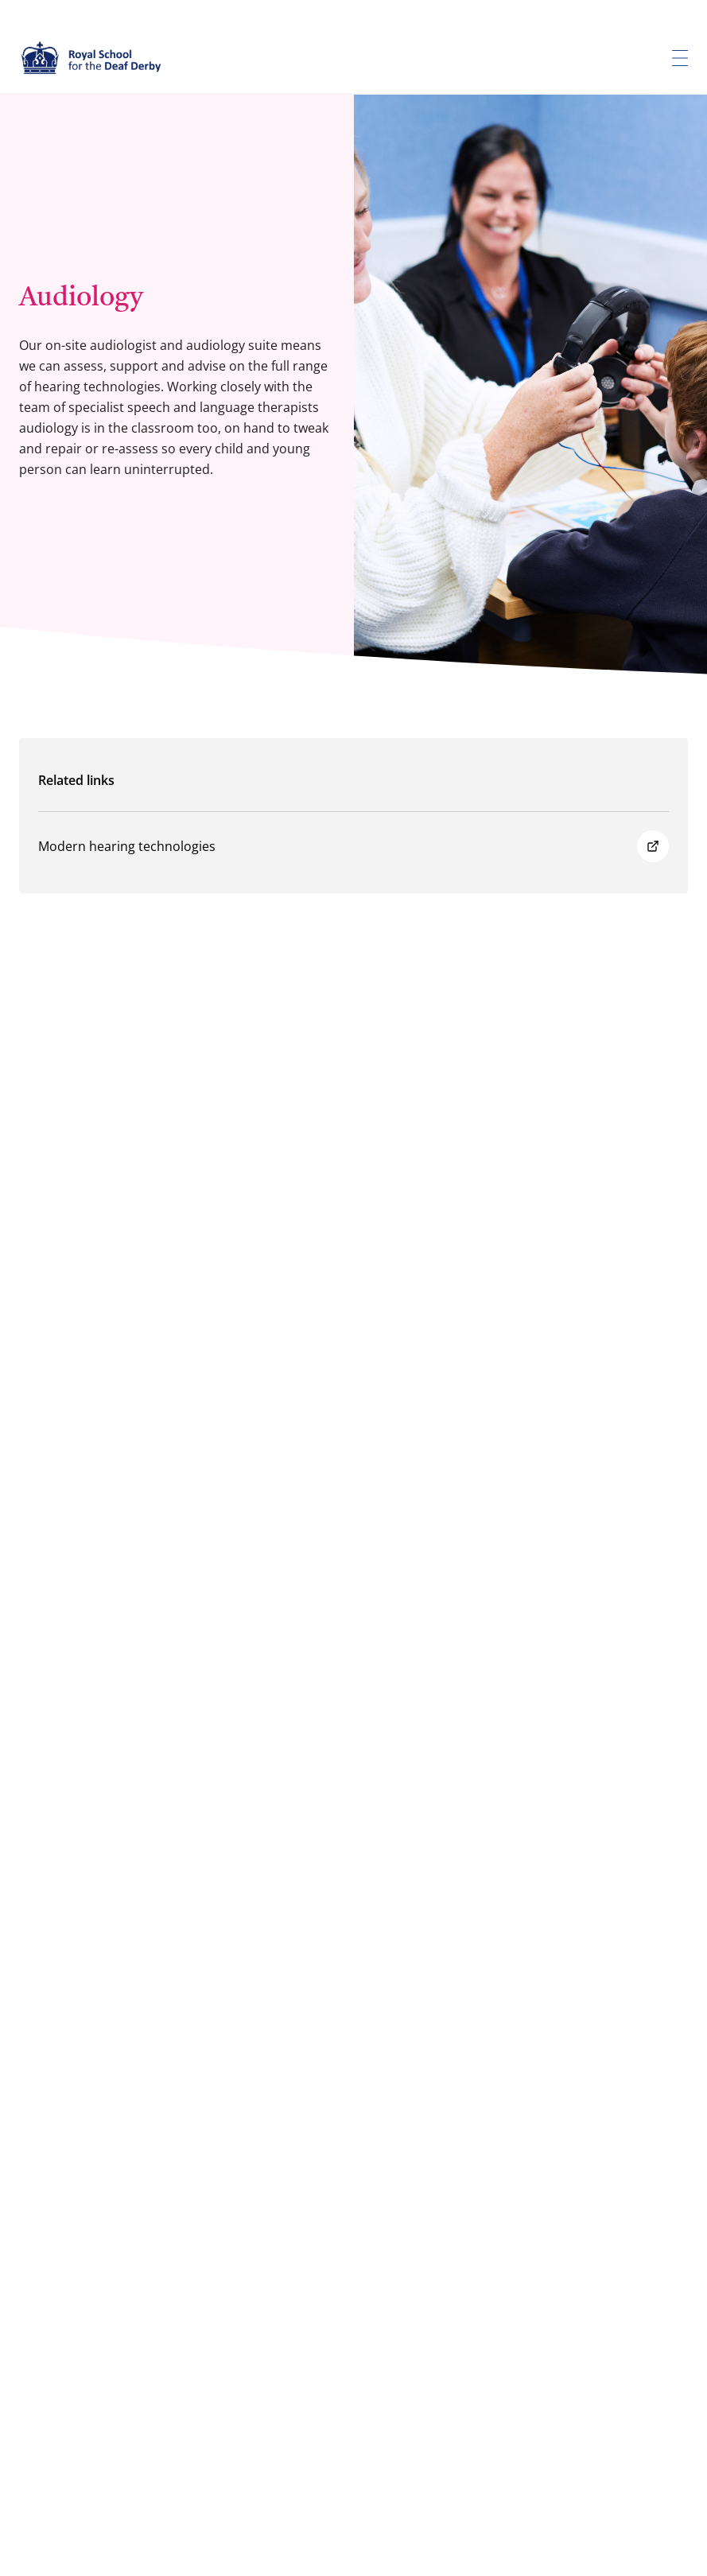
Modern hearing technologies (353, 846)
